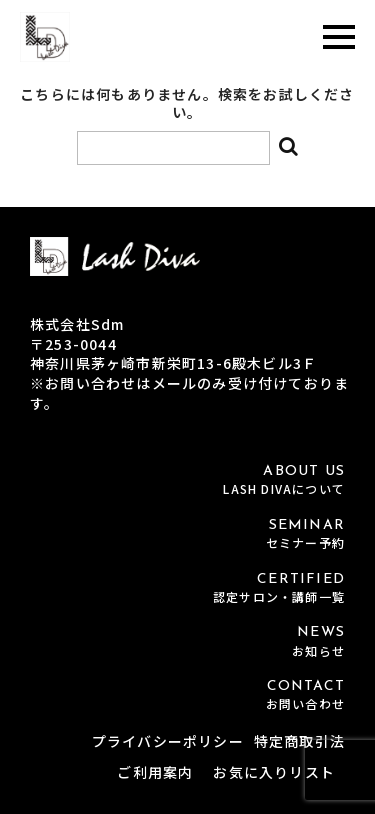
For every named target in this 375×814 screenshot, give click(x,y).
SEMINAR (187, 534)
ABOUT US (187, 480)
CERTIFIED (187, 588)
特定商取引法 (299, 741)
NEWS (187, 641)
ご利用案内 (155, 772)
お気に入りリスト (274, 772)
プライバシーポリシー (168, 741)
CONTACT (187, 695)
